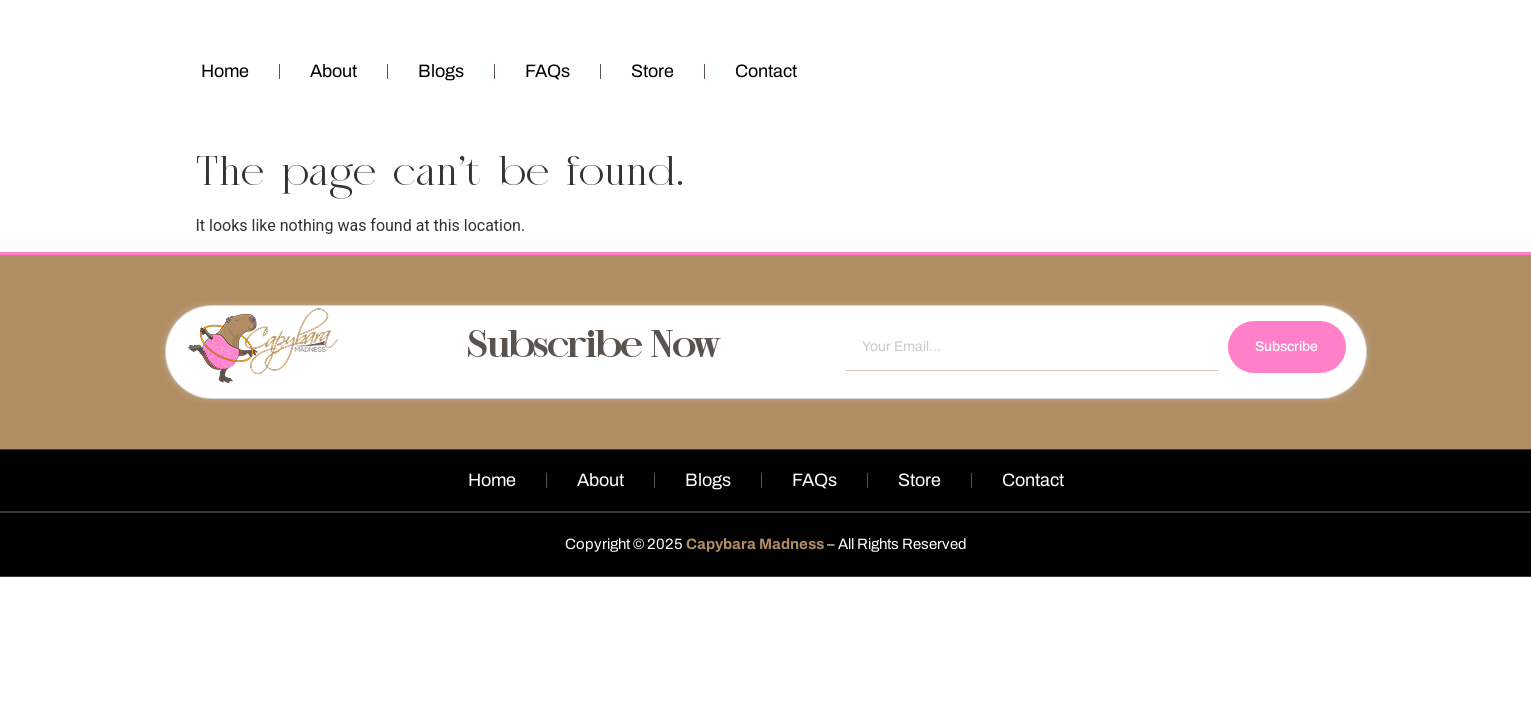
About (333, 71)
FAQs (547, 71)
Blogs (441, 71)
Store (652, 71)
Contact (766, 71)
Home (225, 71)
